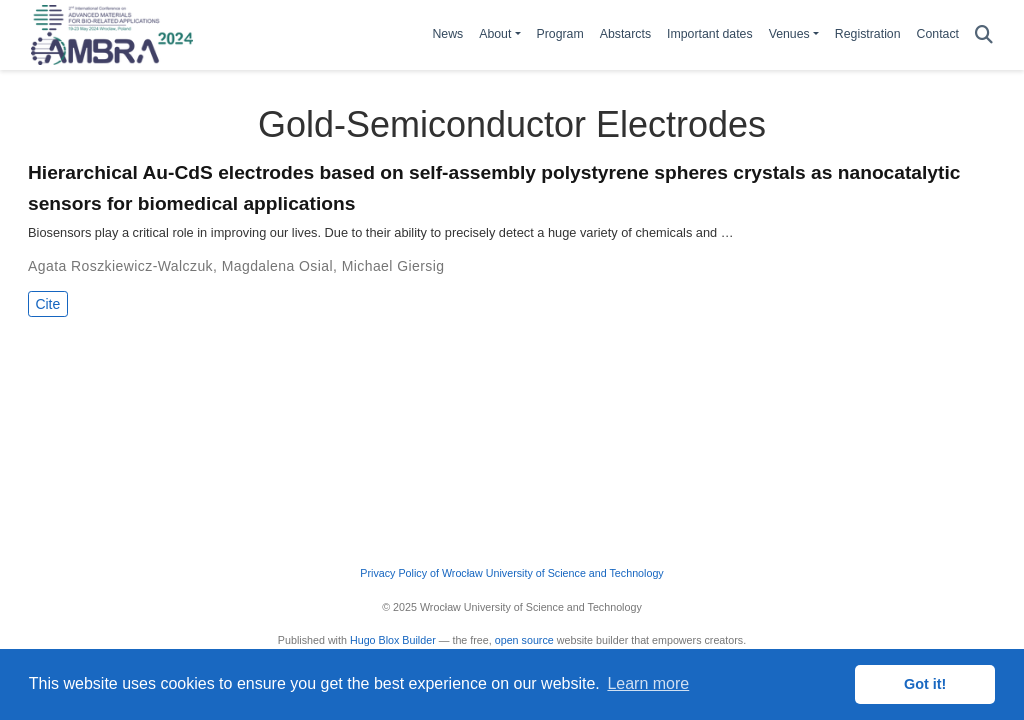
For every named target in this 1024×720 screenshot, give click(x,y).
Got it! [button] (925, 684)
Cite (47, 304)
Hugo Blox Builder (393, 640)
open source (524, 640)
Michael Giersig (393, 266)
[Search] (984, 35)
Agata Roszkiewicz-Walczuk (120, 266)
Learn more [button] (648, 683)
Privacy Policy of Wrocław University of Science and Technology (511, 573)
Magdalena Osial (277, 266)
